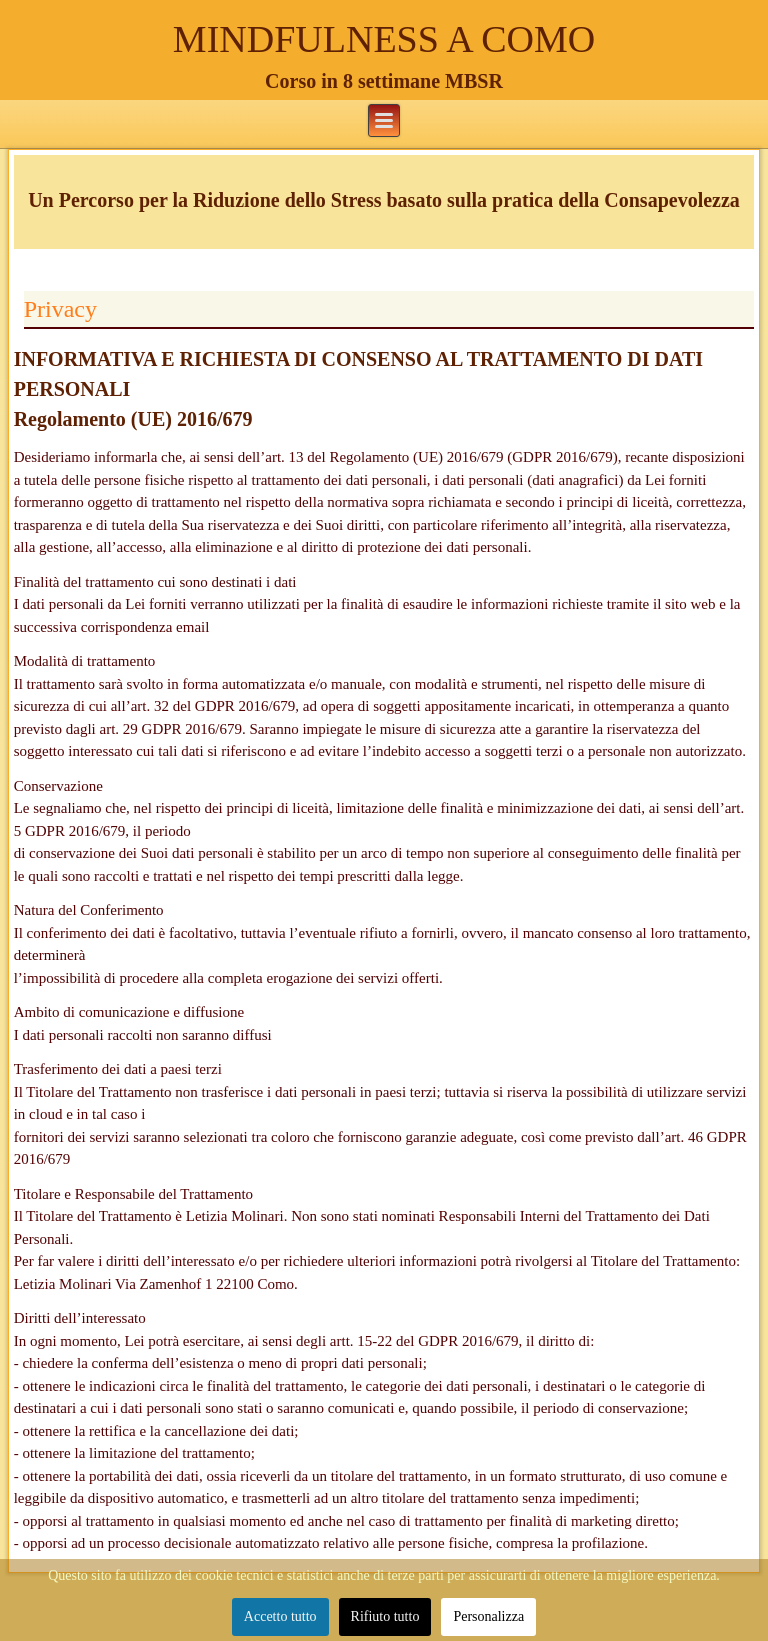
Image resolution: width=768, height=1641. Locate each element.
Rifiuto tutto (385, 1616)
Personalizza (488, 1616)
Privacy (60, 309)
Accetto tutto (280, 1616)
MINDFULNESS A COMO (384, 39)
